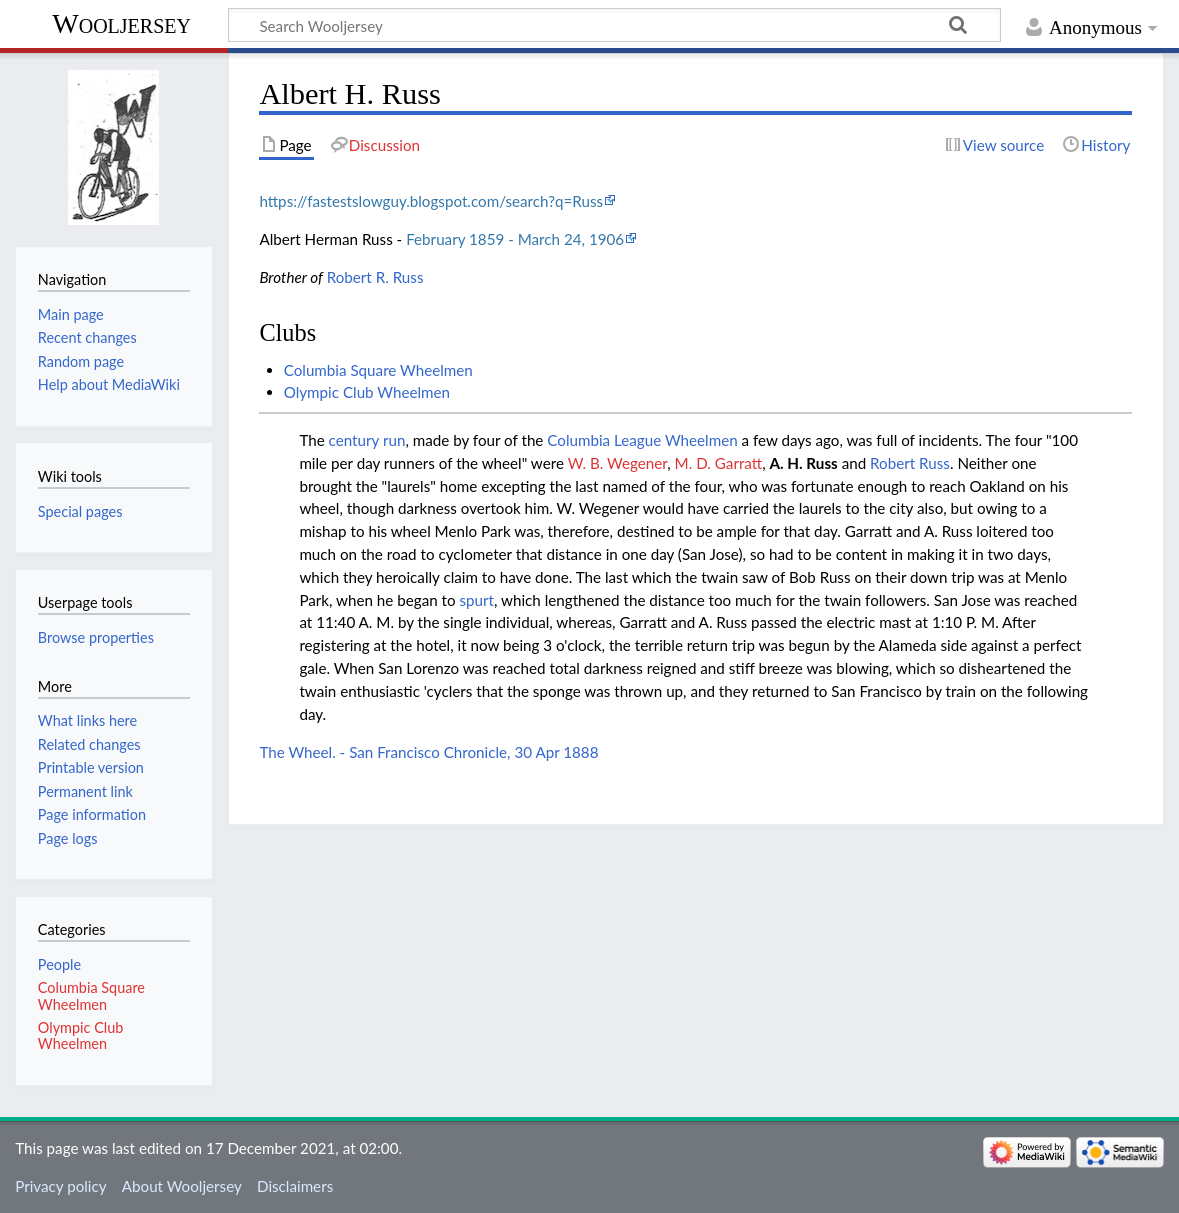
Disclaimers (295, 1186)
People (59, 964)
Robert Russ (910, 463)
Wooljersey (121, 23)
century (354, 440)
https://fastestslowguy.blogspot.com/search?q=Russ (431, 201)
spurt (476, 600)
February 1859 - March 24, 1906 (515, 239)
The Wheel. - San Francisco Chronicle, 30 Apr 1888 (428, 752)
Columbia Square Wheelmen (378, 370)
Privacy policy (60, 1186)
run (394, 440)
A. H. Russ (804, 463)
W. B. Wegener (618, 463)
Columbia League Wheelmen (642, 440)
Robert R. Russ (375, 277)
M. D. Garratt (719, 463)
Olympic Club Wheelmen (367, 392)
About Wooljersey (182, 1186)
